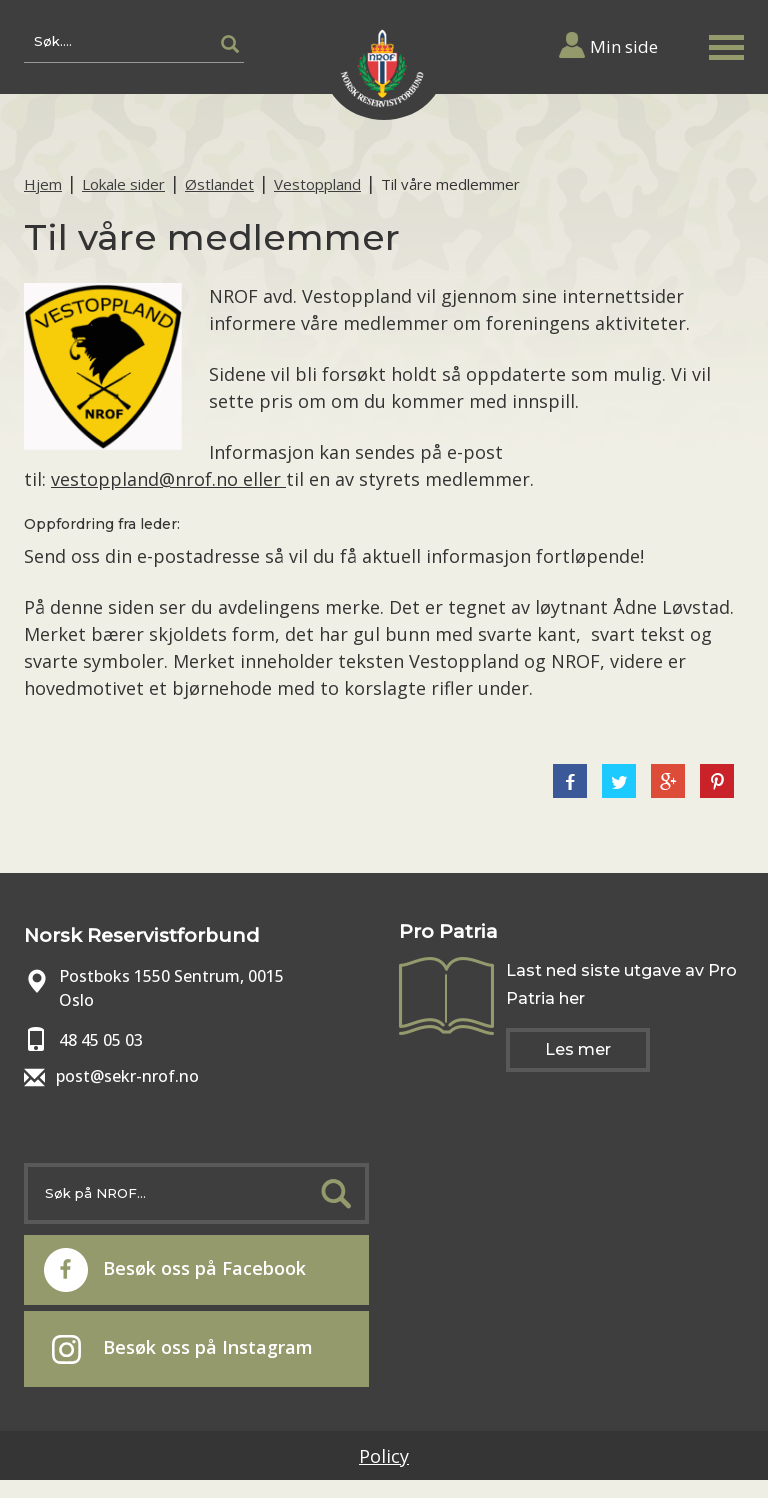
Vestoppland (317, 184)
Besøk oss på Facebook (175, 1270)
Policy (384, 1456)
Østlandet (219, 184)
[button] (726, 43)
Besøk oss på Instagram (182, 1349)
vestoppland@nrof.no (147, 479)
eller (264, 479)
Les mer (578, 1049)
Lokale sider (123, 184)
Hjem (43, 184)
